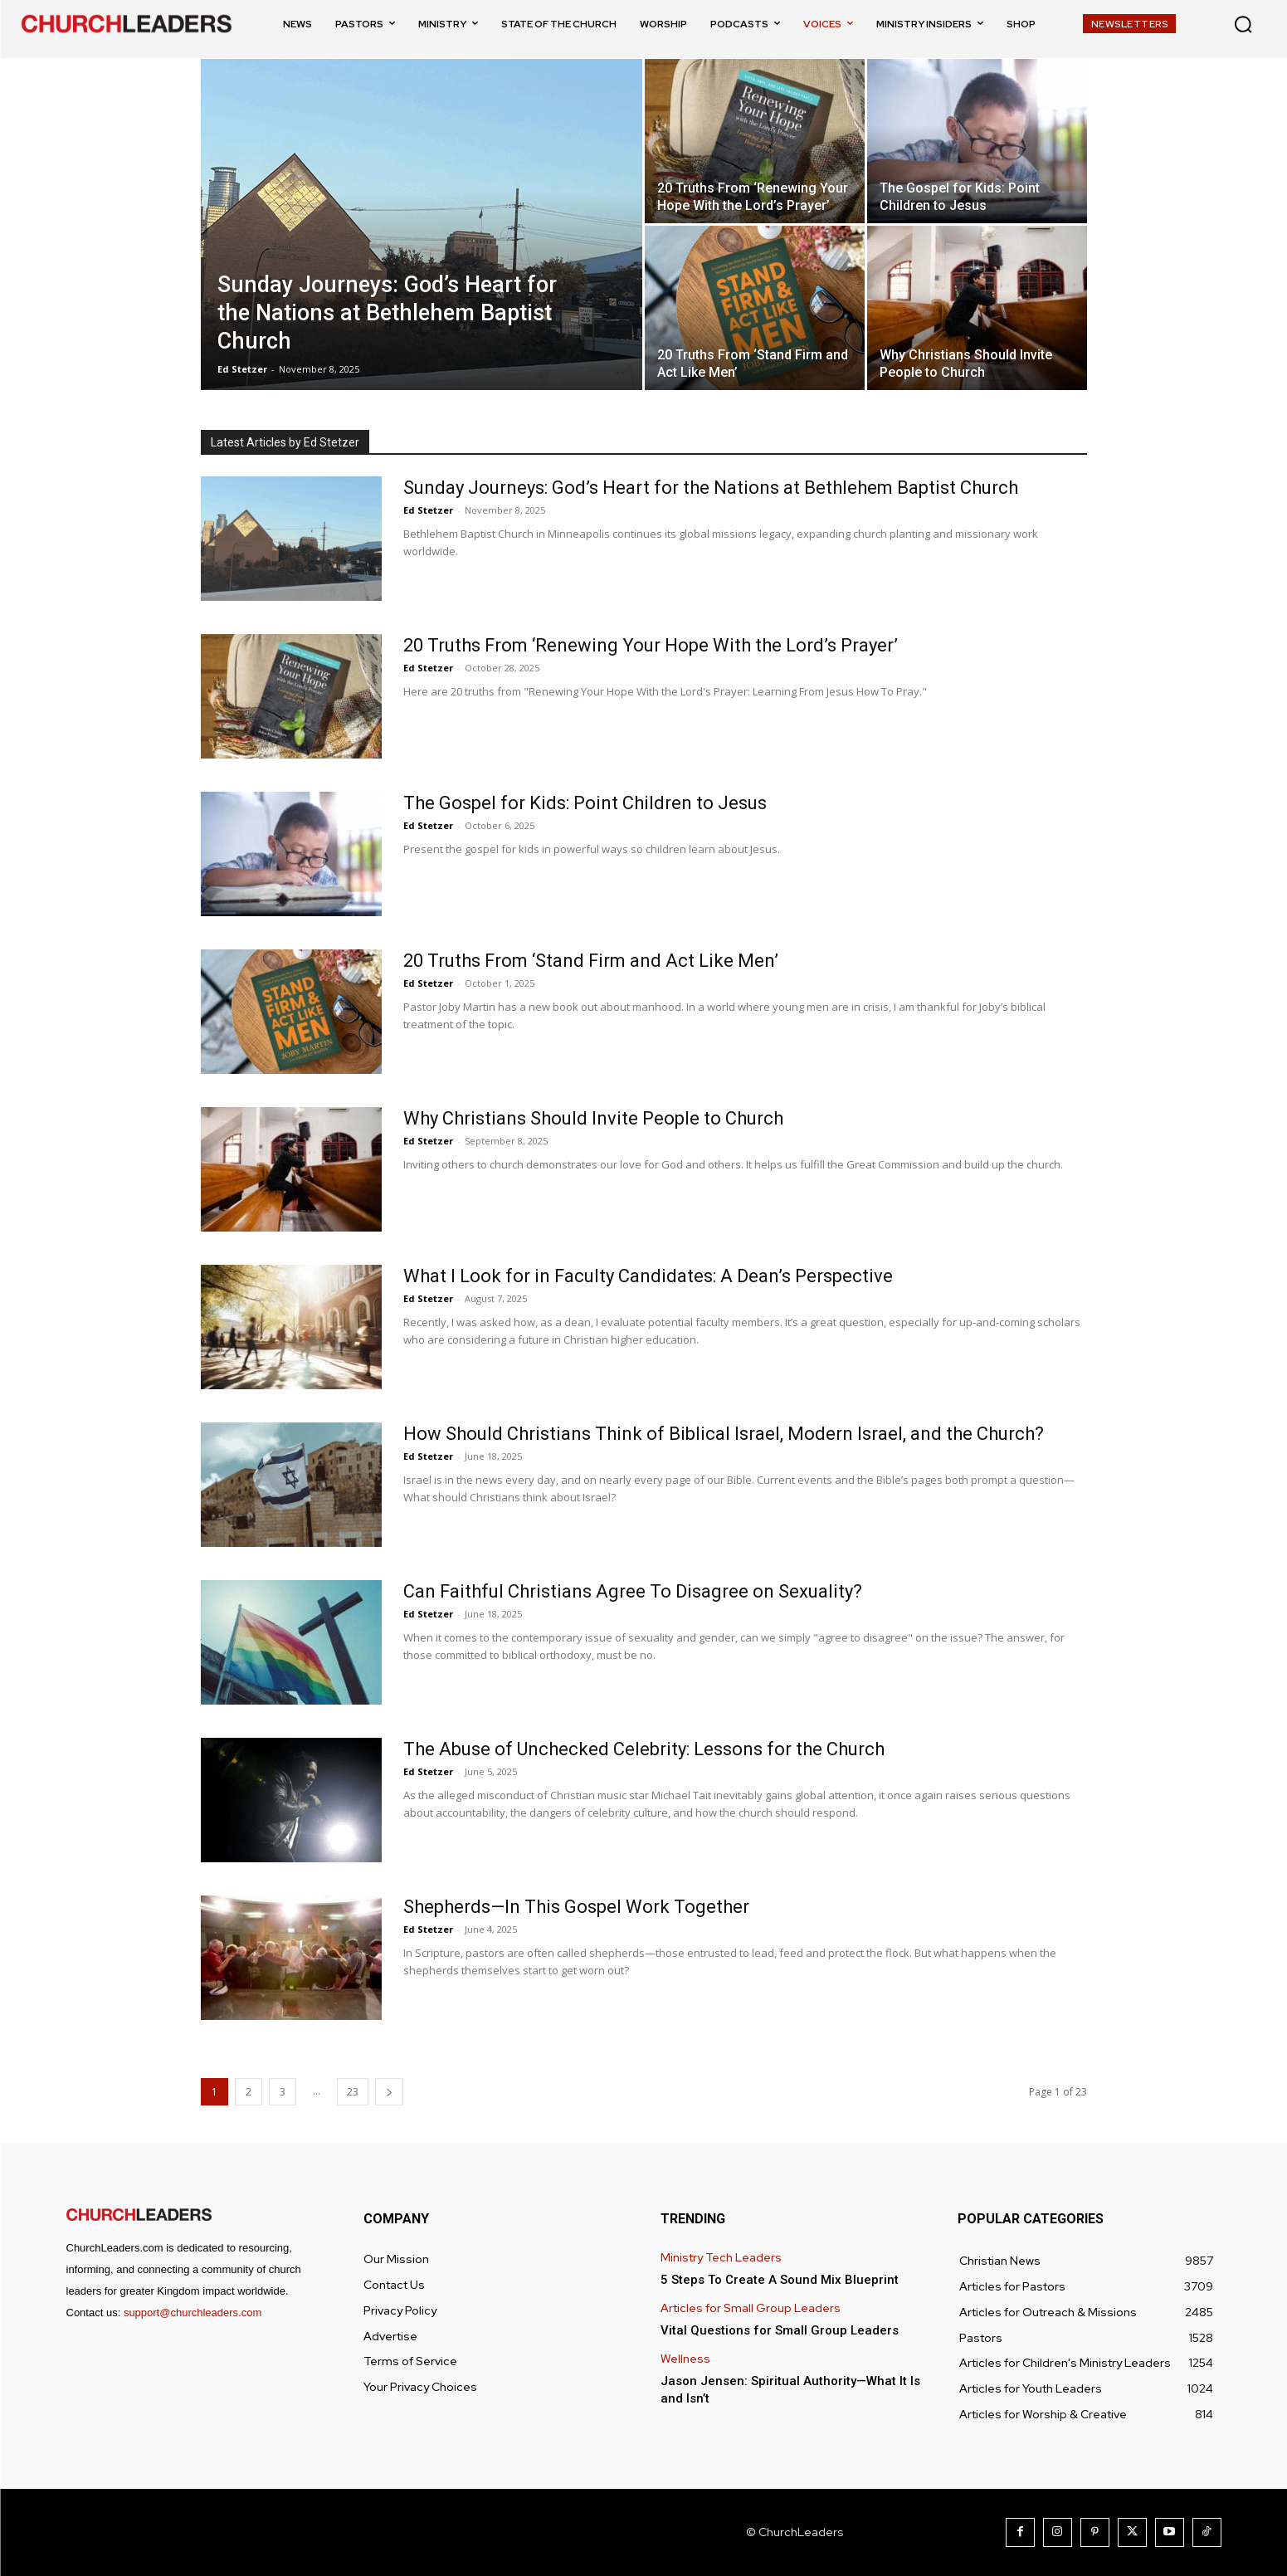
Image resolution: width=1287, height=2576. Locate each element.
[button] (1243, 24)
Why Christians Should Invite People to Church (593, 1118)
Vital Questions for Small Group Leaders (780, 2330)
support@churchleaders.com (192, 2312)
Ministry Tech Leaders (721, 2258)
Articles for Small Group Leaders (751, 2308)
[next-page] (389, 2091)
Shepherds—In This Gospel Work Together (576, 1906)
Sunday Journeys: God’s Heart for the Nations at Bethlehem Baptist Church (710, 487)
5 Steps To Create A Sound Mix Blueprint (780, 2279)
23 (352, 2092)
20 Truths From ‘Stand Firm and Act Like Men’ (590, 960)
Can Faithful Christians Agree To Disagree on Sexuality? (632, 1591)
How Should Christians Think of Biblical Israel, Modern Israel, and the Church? (723, 1433)
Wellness (685, 2359)
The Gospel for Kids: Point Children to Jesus (585, 803)
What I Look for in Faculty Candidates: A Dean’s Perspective (648, 1276)
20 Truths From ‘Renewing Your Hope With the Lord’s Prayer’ (650, 645)
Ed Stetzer (242, 369)
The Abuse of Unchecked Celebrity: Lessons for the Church (644, 1749)
